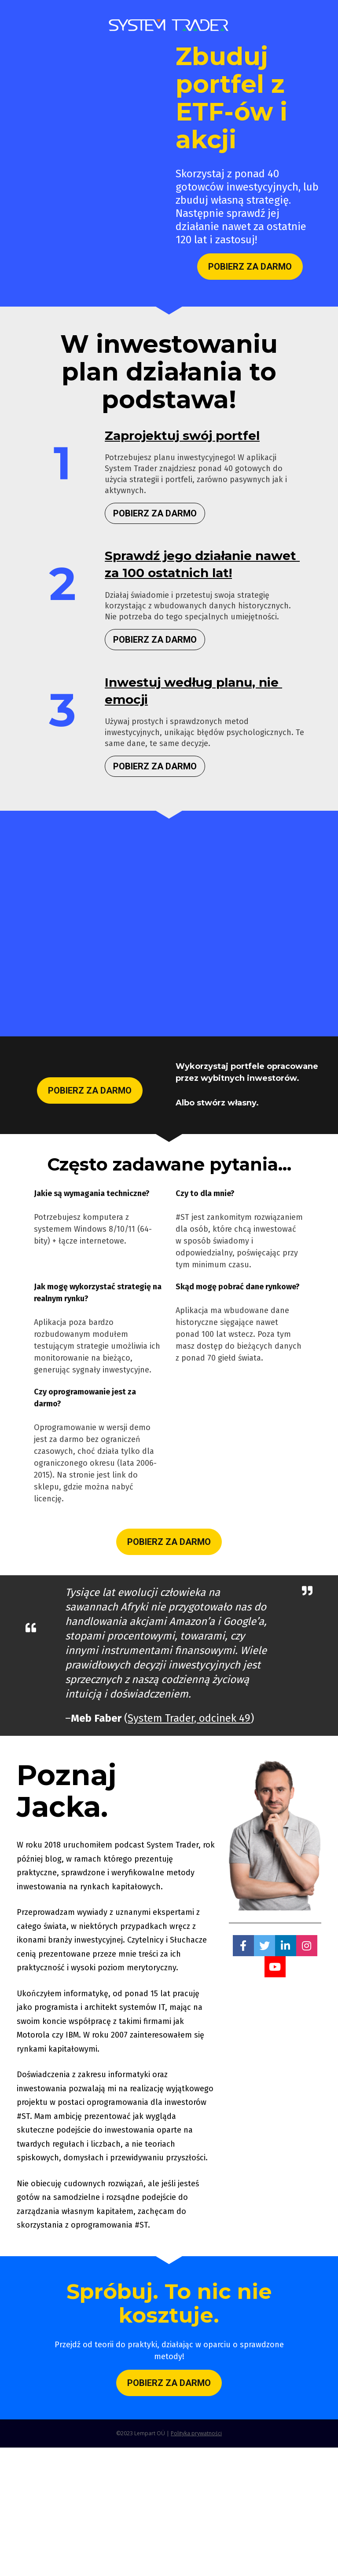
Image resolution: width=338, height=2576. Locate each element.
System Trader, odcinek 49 (189, 1718)
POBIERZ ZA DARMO (250, 266)
